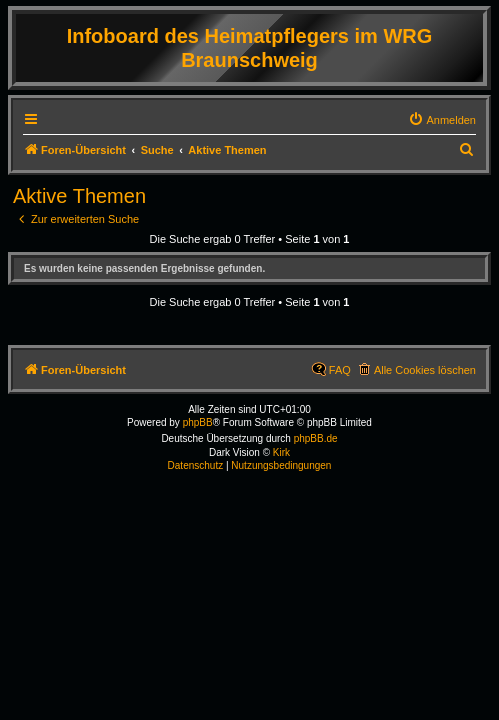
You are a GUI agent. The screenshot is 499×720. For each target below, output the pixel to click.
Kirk (281, 452)
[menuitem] (442, 120)
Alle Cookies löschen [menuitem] (425, 370)
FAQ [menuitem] (340, 370)
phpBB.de (316, 438)
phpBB (198, 422)
